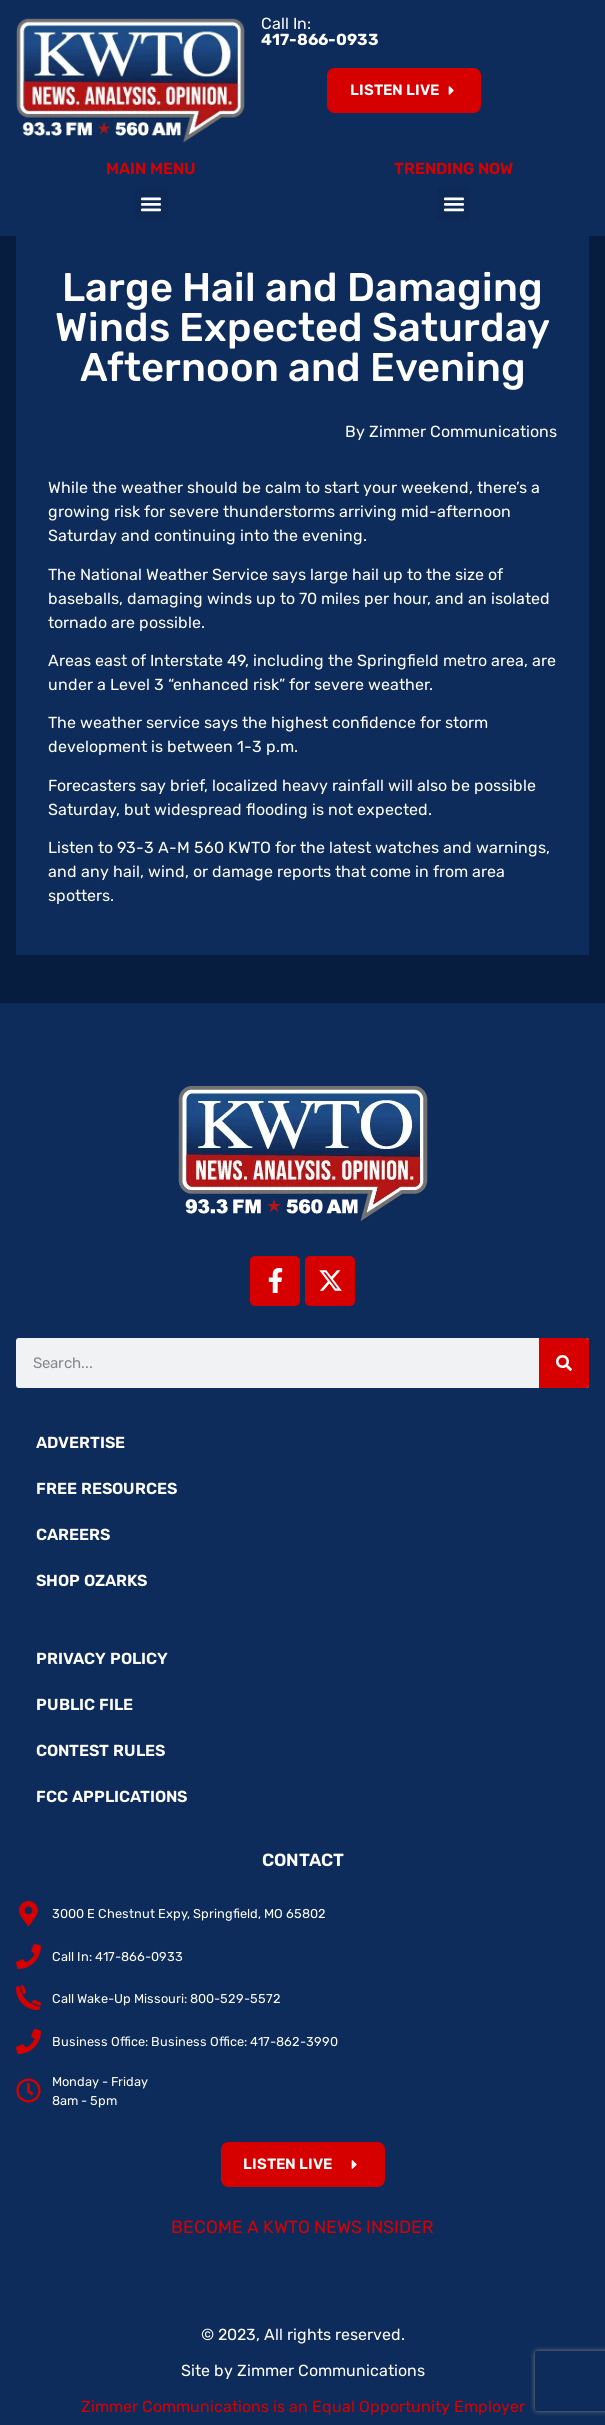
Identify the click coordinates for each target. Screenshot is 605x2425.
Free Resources (106, 1488)
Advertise (80, 1442)
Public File (84, 1704)
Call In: (320, 31)
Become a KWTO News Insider (302, 2227)
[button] (151, 203)
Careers (73, 1534)
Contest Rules (100, 1750)
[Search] (564, 1363)
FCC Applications (111, 1796)
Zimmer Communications (331, 2370)
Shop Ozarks (91, 1580)
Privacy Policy (102, 1658)
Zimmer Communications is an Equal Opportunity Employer (303, 2406)
